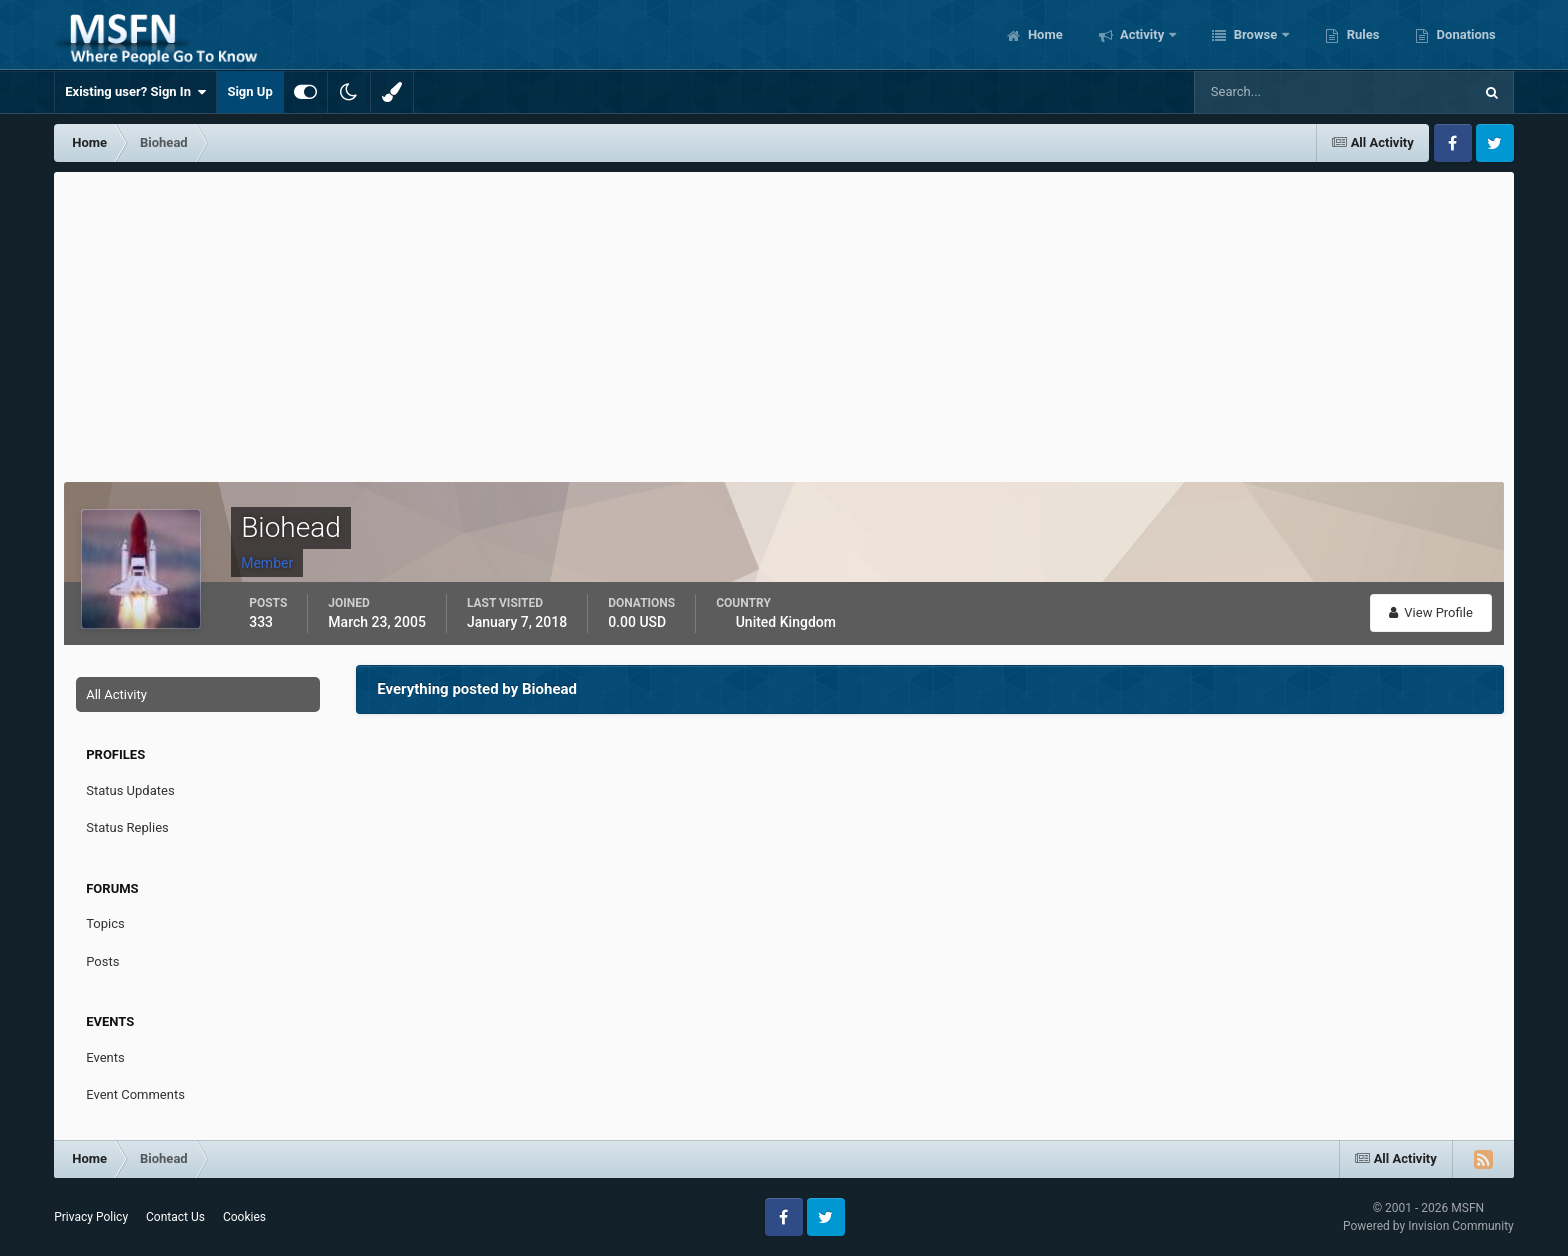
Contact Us (175, 1217)
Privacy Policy (91, 1217)
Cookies (244, 1217)
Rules (1361, 34)
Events (105, 1057)
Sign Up (249, 91)
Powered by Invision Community (1428, 1226)
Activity (1142, 34)
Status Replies (127, 827)
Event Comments (135, 1094)
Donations (1464, 34)
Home (1044, 34)
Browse (1255, 34)
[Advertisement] (784, 322)
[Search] (1272, 92)
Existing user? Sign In (135, 92)
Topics (105, 923)
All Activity (116, 694)
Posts (102, 961)
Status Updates (130, 790)
